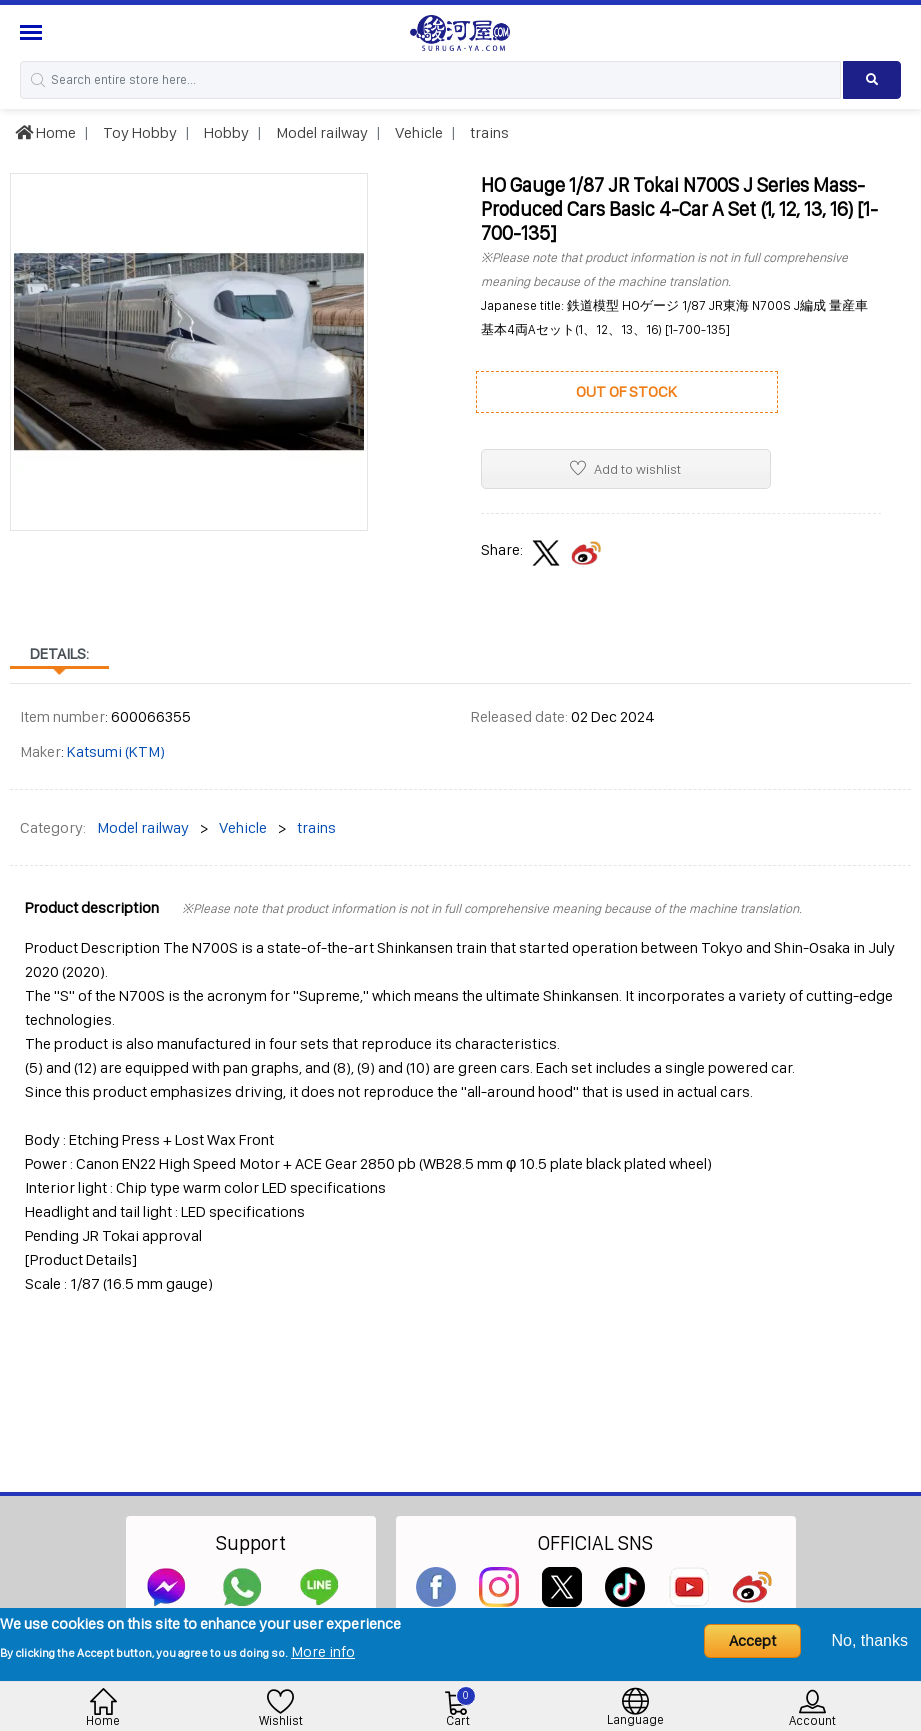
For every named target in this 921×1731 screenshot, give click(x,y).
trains (488, 132)
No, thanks (870, 1640)
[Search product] (872, 80)
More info (323, 1651)
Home (45, 132)
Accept (752, 1640)
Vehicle (417, 132)
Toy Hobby (138, 132)
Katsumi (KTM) (116, 751)
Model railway (320, 132)
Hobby (225, 132)
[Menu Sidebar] (33, 32)
